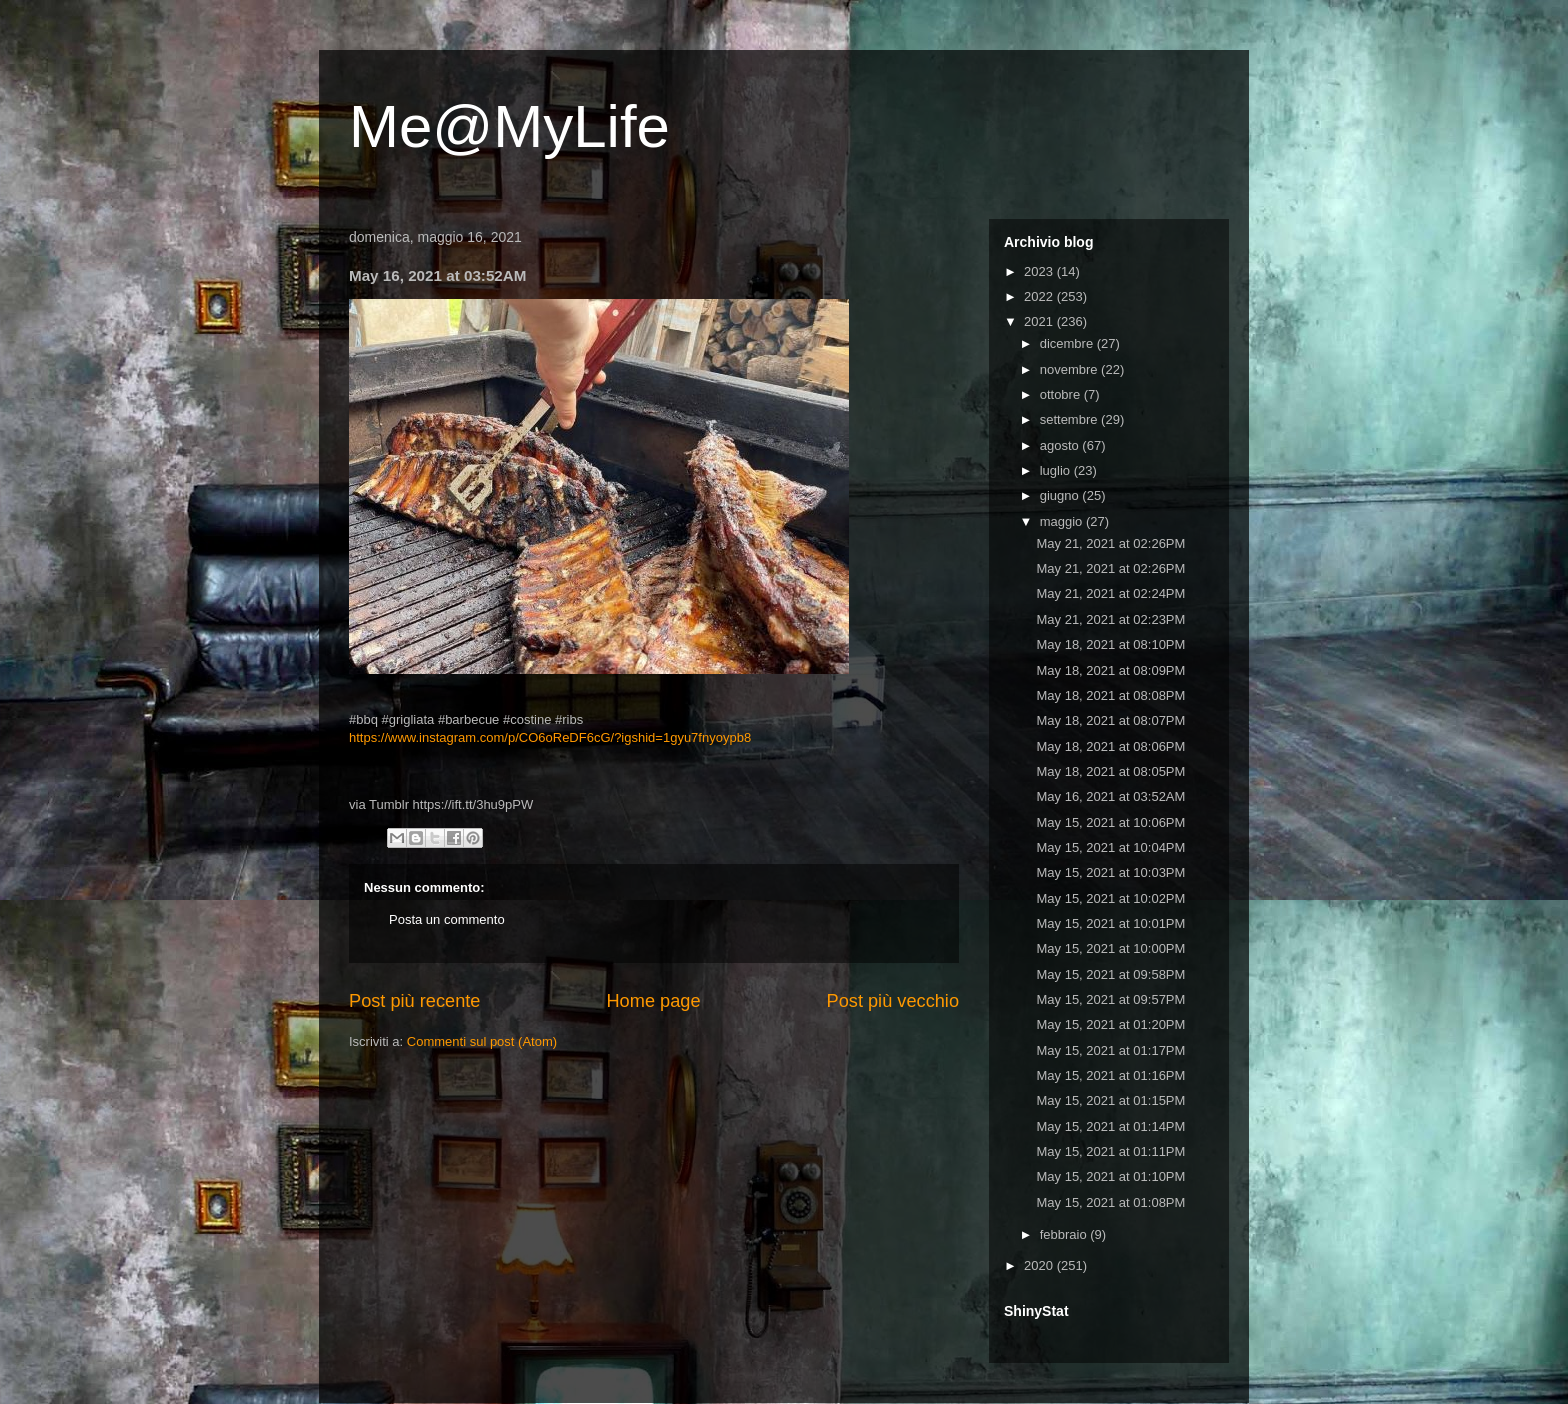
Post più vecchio (893, 1001)
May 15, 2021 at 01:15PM (1110, 1100)
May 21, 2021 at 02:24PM (1110, 593)
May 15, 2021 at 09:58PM (1110, 974)
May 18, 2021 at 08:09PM (1110, 670)
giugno (1061, 495)
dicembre (1068, 343)
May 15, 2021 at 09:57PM (1110, 999)
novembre (1070, 369)
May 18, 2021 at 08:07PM (1110, 720)
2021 (1040, 321)
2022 (1040, 296)
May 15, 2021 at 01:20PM (1110, 1024)
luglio (1057, 470)
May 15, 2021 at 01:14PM (1110, 1126)
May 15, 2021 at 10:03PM (1110, 872)
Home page (653, 1001)
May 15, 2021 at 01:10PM (1110, 1176)
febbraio (1065, 1234)
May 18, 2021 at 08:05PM (1110, 771)
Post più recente (414, 1001)
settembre (1070, 419)
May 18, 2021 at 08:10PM (1110, 644)
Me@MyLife (509, 126)
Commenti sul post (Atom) (482, 1041)
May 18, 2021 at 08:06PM (1110, 746)
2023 (1040, 271)
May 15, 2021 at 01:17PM (1110, 1050)
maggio (1063, 521)
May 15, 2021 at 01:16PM (1110, 1075)
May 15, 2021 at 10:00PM (1110, 948)
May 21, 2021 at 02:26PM (1110, 543)
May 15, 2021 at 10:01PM (1110, 923)
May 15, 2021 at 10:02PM (1110, 898)
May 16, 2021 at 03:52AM (1110, 796)
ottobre (1062, 394)
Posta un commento (447, 919)
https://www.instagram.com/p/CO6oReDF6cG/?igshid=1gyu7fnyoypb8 (550, 737)
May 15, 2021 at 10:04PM (1110, 847)
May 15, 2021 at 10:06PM (1110, 822)
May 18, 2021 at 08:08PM (1110, 695)
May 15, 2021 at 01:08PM (1110, 1202)
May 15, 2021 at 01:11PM (1110, 1151)
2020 (1040, 1265)
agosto (1061, 445)
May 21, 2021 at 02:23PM (1110, 619)
